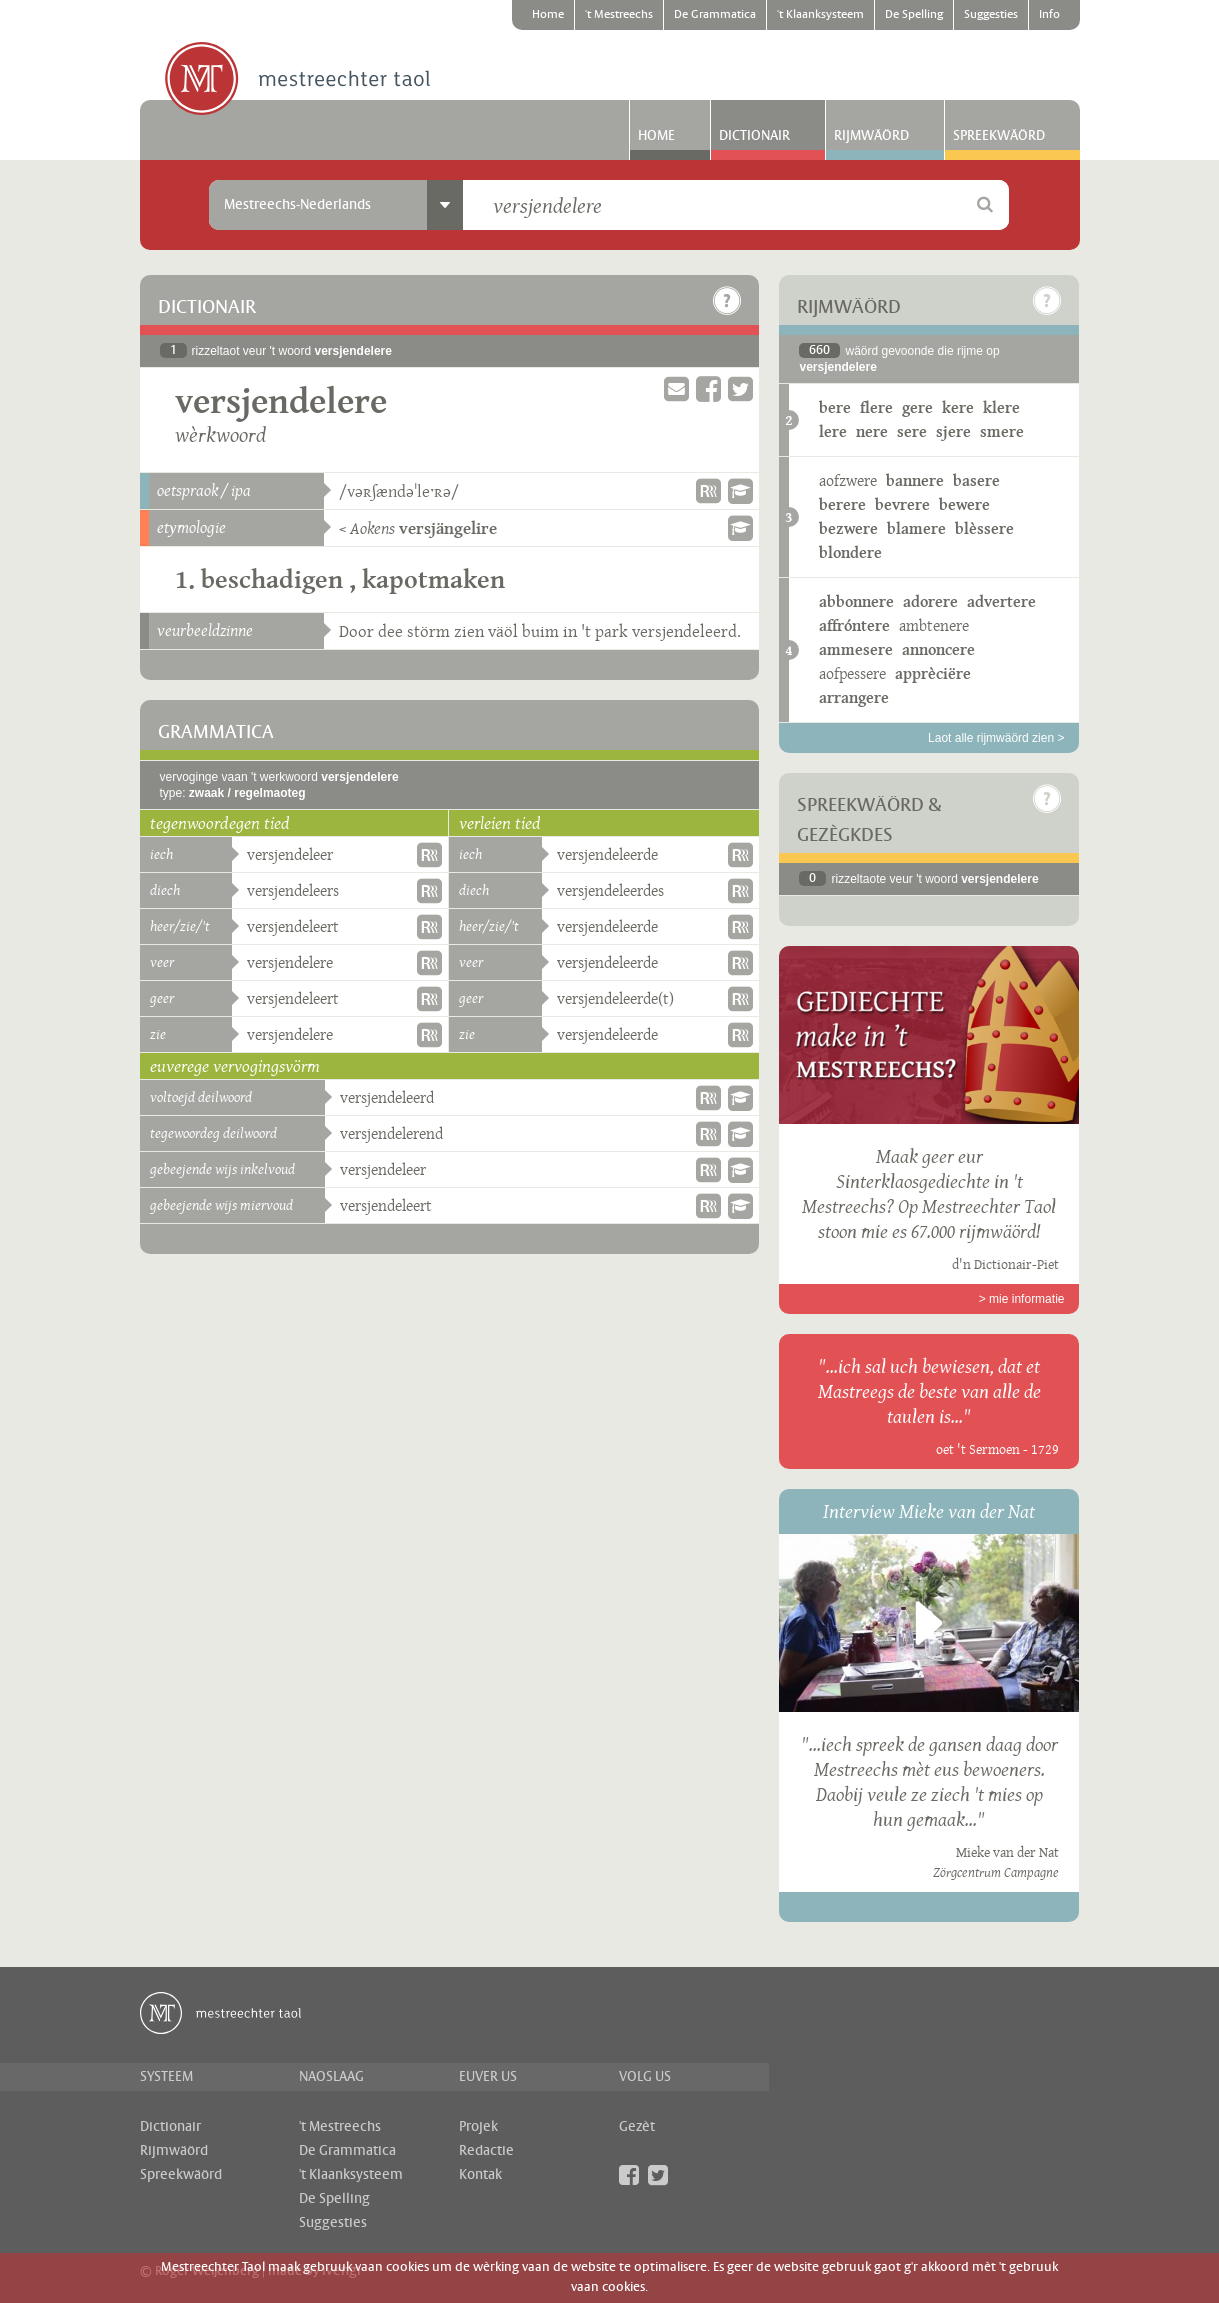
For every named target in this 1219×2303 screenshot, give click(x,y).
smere (1002, 431)
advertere (1001, 601)
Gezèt (637, 2127)
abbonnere (856, 601)
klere (1001, 407)
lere (833, 431)
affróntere (854, 625)
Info (1049, 15)
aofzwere (848, 480)
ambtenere (934, 625)
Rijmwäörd (871, 136)
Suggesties (991, 15)
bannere (915, 480)
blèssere (984, 528)
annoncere (938, 649)
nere (872, 431)
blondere (850, 552)
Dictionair (754, 136)
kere (958, 407)
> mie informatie (1022, 1299)
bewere (964, 504)
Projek (478, 2127)
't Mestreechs (619, 15)
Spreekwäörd (999, 136)
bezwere (848, 528)
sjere (953, 431)
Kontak (480, 2175)
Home (548, 15)
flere (876, 407)
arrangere (854, 697)
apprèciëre (933, 673)
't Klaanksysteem (820, 15)
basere (976, 480)
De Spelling (914, 15)
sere (912, 431)
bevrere (902, 504)
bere (835, 407)
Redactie (486, 2151)
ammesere (856, 649)
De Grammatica (715, 15)
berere (842, 504)
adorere (930, 601)
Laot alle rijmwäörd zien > (996, 738)
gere (917, 407)
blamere (916, 528)
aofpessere (852, 673)
